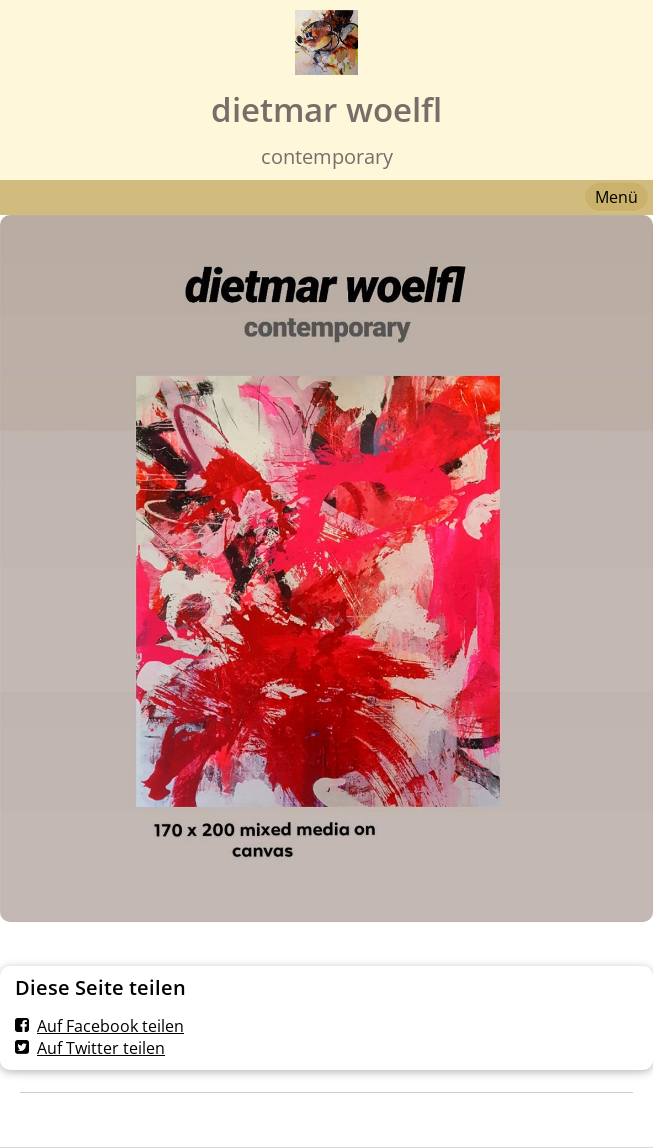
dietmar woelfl (326, 109)
